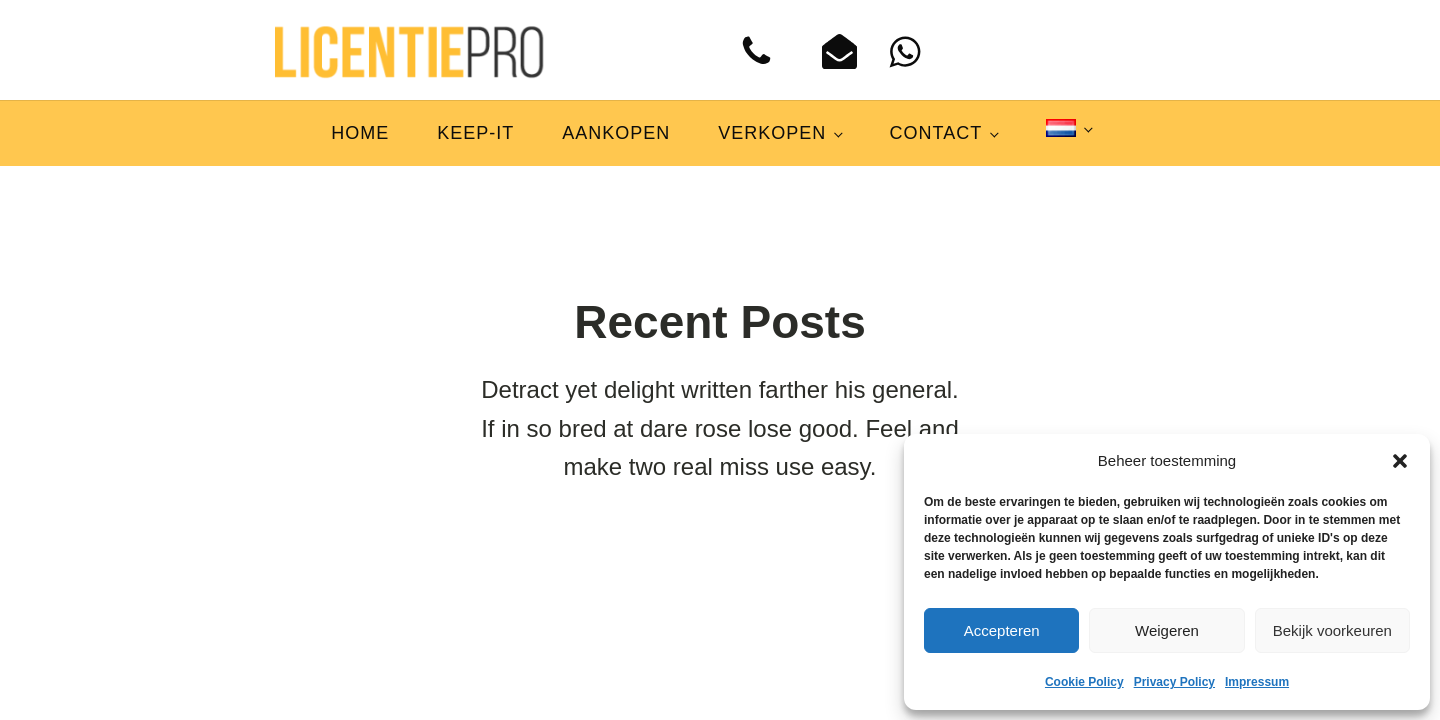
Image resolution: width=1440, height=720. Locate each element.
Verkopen (772, 133)
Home (360, 133)
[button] (1400, 461)
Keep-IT (475, 133)
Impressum (1257, 682)
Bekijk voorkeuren (1332, 630)
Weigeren (1167, 630)
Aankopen (616, 133)
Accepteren (1002, 630)
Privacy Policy (1174, 682)
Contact (936, 133)
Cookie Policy (1084, 682)
